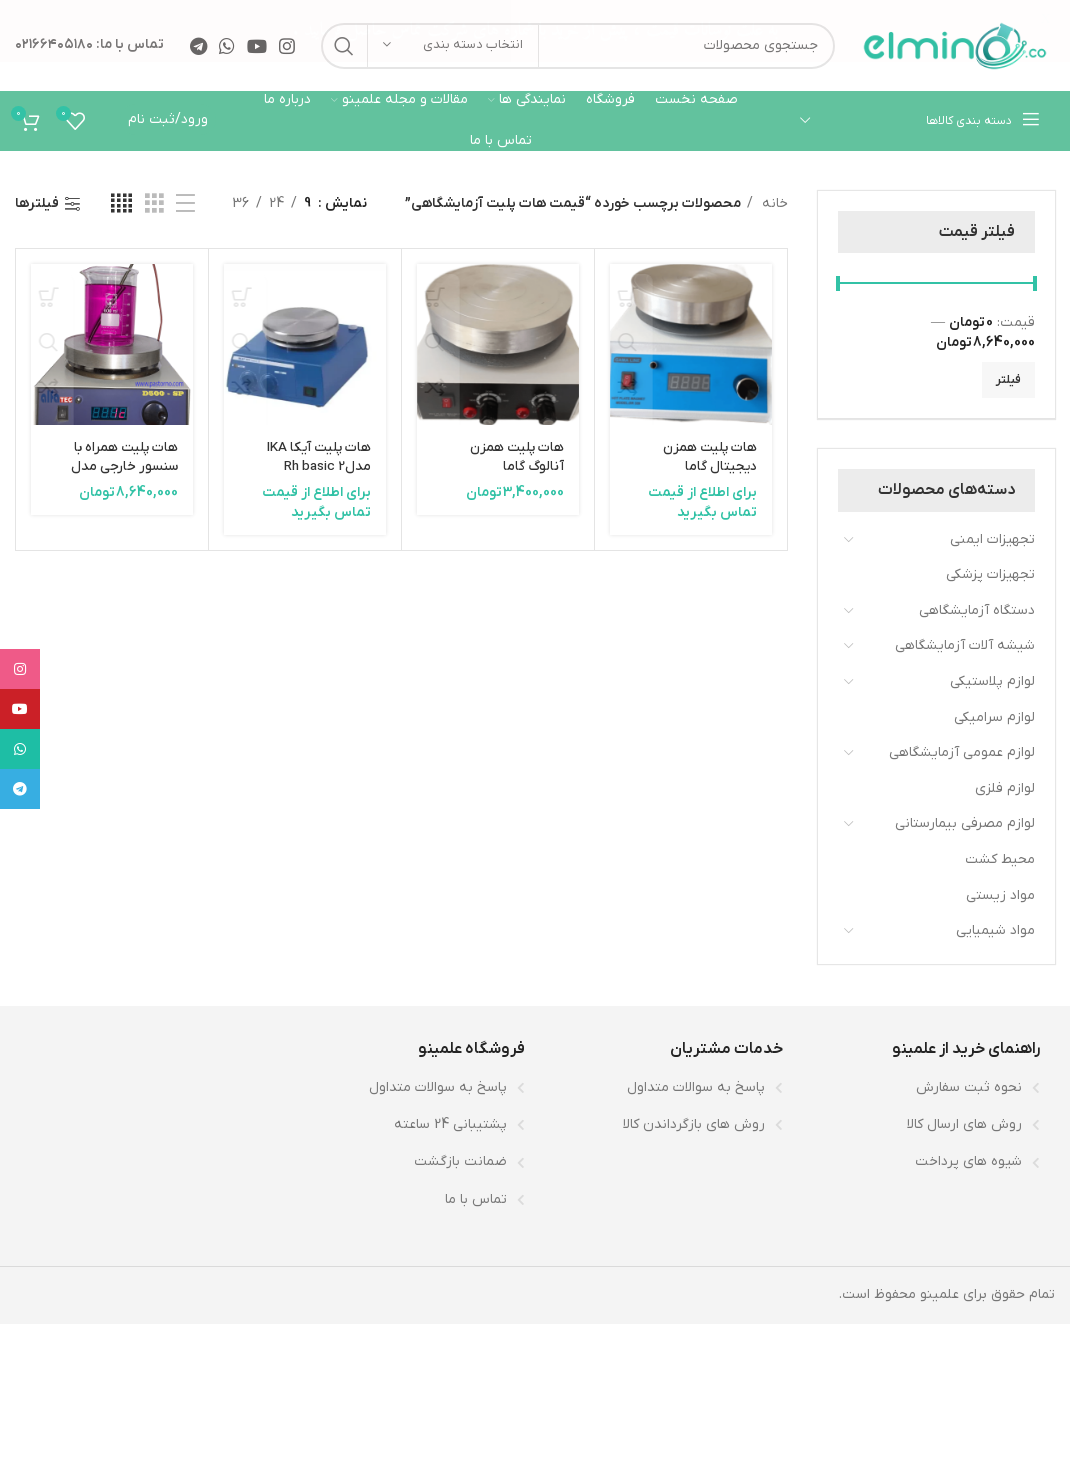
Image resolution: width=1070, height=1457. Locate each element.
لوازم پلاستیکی (992, 680)
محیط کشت (1000, 858)
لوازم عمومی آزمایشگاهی (962, 752)
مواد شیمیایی (995, 930)
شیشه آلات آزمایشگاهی (965, 645)
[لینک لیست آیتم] (922, 1087)
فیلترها (37, 203)
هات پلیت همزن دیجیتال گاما (708, 456)
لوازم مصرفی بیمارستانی (965, 823)
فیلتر (1008, 379)
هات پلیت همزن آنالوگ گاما (515, 456)
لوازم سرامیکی (994, 716)
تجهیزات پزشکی (990, 574)
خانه (773, 202)
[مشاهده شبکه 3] (154, 203)
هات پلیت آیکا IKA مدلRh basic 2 (317, 456)
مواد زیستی (1000, 894)
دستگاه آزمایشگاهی (977, 609)
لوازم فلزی (1005, 787)
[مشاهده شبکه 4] (121, 203)
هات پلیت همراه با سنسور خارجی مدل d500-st (123, 466)
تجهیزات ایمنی (992, 538)
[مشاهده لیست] (185, 203)
